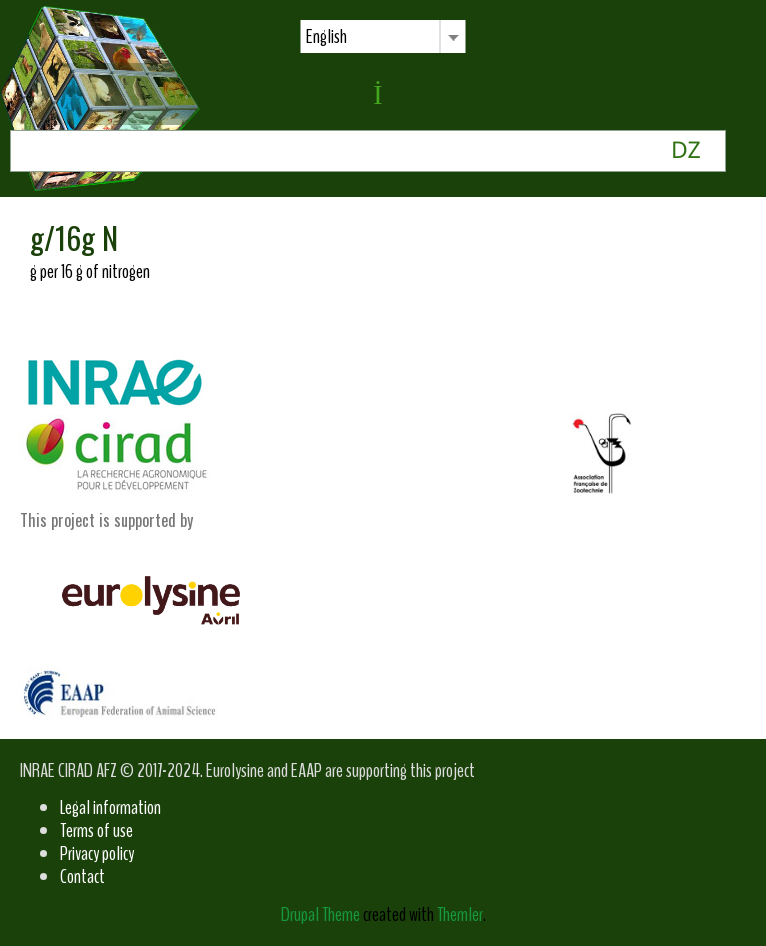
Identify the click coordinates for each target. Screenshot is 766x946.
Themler (460, 914)
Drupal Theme (320, 914)
